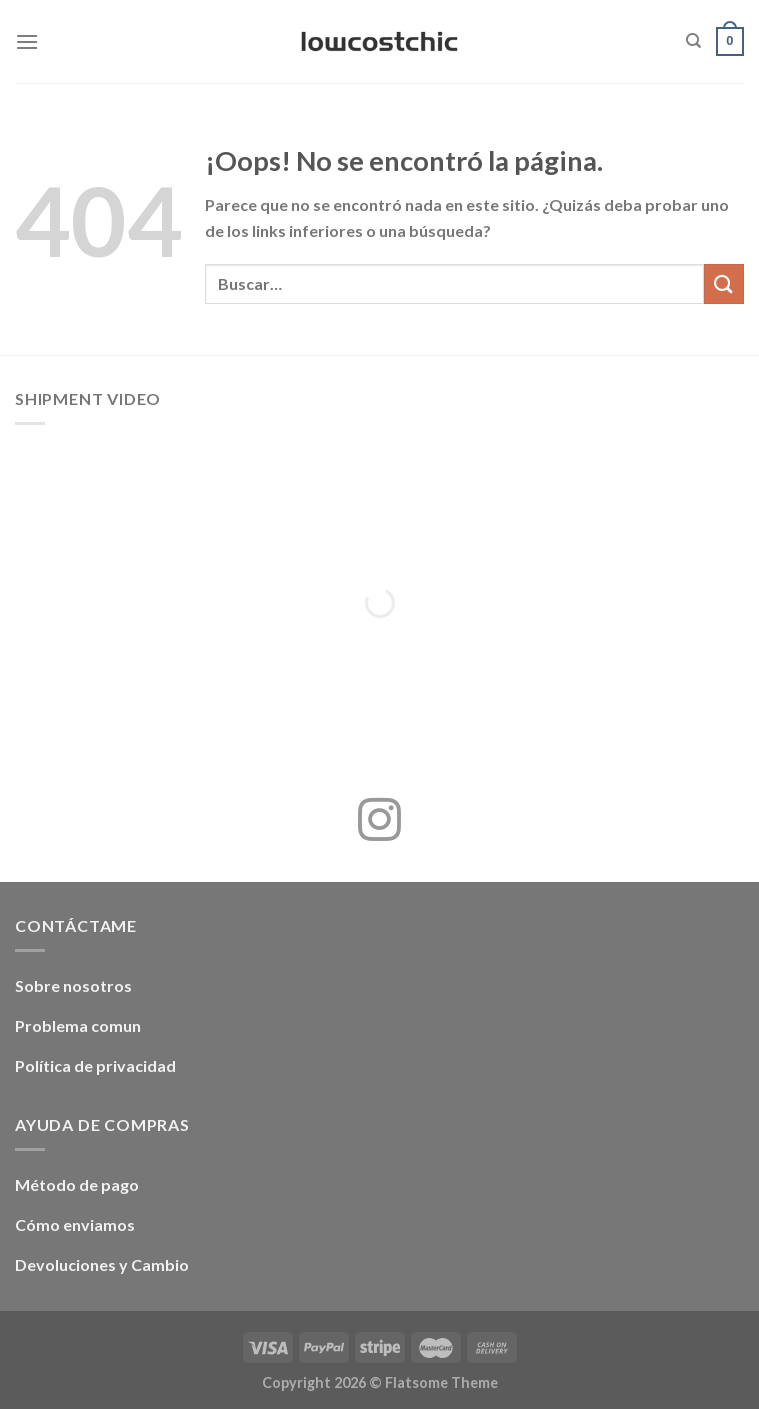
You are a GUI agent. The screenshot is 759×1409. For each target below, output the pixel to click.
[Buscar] (693, 41)
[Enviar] (724, 283)
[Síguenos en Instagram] (379, 823)
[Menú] (27, 41)
